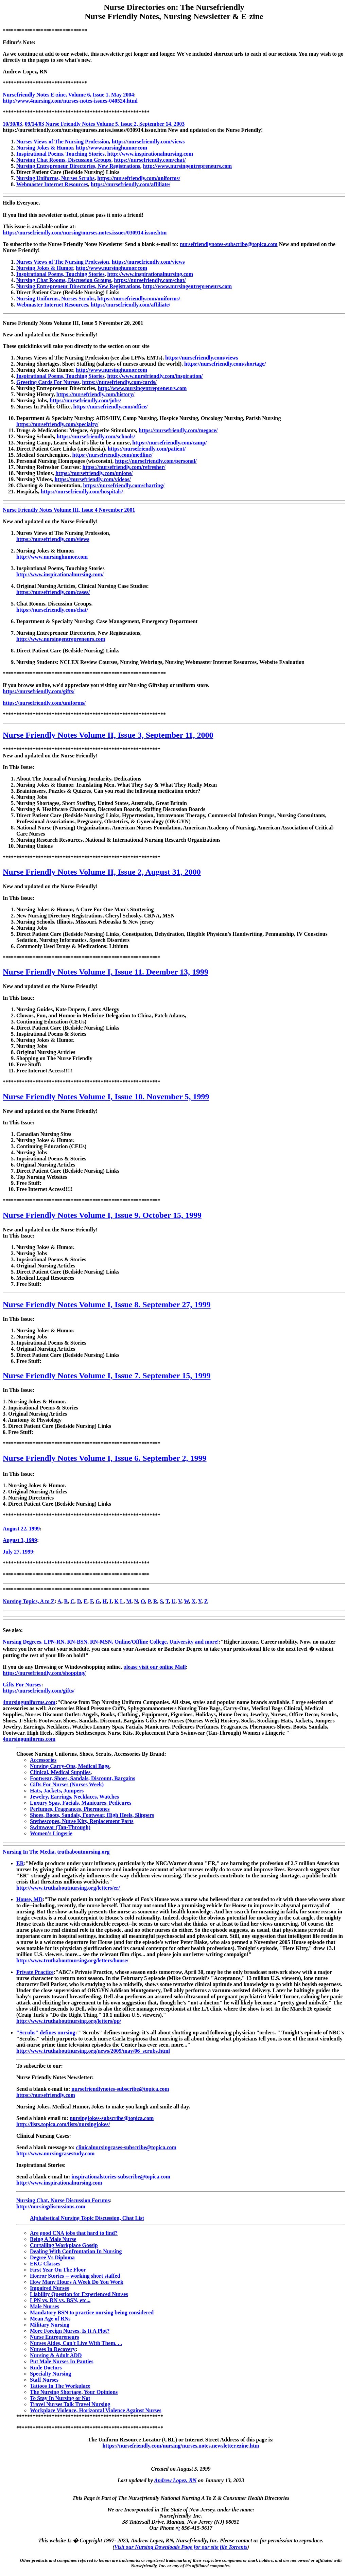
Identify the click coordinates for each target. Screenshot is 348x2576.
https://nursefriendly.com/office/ (110, 406)
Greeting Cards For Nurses (48, 382)
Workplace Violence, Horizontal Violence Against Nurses (95, 2410)
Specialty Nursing (50, 2374)
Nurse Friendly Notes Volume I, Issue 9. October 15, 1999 (102, 1215)
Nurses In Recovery (52, 2349)
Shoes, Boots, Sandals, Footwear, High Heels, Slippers (92, 1815)
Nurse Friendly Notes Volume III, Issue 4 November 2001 (69, 510)
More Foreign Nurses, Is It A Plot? (70, 2331)
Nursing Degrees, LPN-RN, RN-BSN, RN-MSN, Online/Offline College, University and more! (111, 1642)
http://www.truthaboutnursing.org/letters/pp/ (68, 2021)
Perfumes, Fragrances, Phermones (70, 1809)
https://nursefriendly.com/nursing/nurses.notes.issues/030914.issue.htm (85, 232)
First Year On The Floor (58, 2270)
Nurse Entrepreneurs (54, 2337)
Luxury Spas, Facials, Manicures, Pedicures (81, 1803)
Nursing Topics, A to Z (29, 1601)
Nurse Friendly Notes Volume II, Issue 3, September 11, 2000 (108, 735)
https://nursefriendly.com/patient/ (147, 449)
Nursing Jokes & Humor (44, 148)
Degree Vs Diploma (52, 2257)
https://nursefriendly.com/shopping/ (44, 1673)
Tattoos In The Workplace (60, 2386)
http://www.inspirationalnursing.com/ (60, 574)
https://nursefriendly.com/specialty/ (57, 424)
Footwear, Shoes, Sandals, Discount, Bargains (82, 1778)
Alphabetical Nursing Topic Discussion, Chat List (87, 2218)
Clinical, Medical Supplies (60, 1772)
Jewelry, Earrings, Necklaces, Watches (74, 1797)
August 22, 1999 (21, 1528)
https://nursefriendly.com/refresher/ (124, 467)
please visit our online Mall (154, 1667)
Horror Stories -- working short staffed (75, 2276)
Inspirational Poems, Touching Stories (60, 154)
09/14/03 (34, 124)
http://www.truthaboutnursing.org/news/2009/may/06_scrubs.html (93, 2051)
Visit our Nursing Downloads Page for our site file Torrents (180, 2547)
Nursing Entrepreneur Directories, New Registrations (78, 166)
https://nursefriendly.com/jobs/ (85, 400)
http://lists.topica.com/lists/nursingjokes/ (63, 2124)
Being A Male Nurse (53, 2239)
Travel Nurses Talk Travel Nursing (70, 2404)
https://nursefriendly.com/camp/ (169, 442)
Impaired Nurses (49, 2288)
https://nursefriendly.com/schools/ (96, 436)
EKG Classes (45, 2263)
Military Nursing (49, 2325)
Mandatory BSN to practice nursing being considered (92, 2312)
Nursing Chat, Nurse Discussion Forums (63, 2200)
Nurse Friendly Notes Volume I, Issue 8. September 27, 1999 (107, 1304)
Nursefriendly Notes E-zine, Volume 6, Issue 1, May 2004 (68, 95)
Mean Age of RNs (50, 2318)
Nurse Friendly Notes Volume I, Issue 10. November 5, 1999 (106, 1096)
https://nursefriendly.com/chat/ (150, 160)
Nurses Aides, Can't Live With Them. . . (76, 2343)
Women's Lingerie (51, 1833)
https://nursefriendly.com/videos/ (92, 479)
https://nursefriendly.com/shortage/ (225, 364)
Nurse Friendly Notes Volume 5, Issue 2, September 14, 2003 (115, 124)
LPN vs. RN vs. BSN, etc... (60, 2300)
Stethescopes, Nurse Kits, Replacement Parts (82, 1821)
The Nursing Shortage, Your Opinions (74, 2392)
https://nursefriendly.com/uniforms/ (138, 178)
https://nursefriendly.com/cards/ (119, 382)
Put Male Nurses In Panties (61, 2361)
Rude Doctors (46, 2367)
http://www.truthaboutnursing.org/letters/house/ (72, 1960)
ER (20, 1863)
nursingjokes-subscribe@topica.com (112, 2118)
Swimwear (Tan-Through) (60, 1827)
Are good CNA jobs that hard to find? (74, 2233)
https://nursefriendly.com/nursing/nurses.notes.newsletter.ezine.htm (180, 2446)
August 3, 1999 (20, 1540)
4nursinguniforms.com (29, 1702)
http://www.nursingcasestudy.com (55, 2153)
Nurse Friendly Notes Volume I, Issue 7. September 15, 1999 (107, 1375)
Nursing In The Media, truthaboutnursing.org (56, 1852)
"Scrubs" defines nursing (45, 2032)
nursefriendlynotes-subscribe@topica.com (228, 244)
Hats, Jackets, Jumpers (57, 1790)
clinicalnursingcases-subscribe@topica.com (126, 2147)
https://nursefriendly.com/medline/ (112, 455)
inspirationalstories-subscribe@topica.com (120, 2176)
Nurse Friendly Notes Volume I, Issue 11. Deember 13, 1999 (105, 971)
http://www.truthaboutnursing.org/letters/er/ (68, 1888)
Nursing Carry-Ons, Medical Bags (69, 1766)
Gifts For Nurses (22, 1684)
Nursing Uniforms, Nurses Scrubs (55, 178)
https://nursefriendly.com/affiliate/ (130, 184)
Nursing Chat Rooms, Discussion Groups (63, 160)
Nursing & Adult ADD (56, 2355)
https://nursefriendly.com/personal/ (155, 461)
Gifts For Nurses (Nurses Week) (67, 1784)
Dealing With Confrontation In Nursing (76, 2251)
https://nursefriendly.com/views (148, 141)
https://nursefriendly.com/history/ (95, 394)
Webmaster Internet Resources (52, 184)
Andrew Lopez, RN (175, 2480)
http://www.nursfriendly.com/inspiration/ (155, 376)
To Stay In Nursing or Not (60, 2398)
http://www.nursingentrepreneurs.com (187, 166)
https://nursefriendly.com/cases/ (53, 592)
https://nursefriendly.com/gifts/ (38, 691)
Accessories (43, 1760)
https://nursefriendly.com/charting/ (123, 485)
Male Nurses (44, 2306)
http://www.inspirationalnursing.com (150, 154)
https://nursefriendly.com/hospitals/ (82, 491)
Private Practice (35, 1972)
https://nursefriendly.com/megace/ (178, 430)
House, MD (29, 1899)
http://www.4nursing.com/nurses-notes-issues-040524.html (70, 101)
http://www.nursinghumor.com (111, 148)
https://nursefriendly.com (45, 2095)
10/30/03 (12, 124)
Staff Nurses (44, 2380)
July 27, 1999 (18, 1552)
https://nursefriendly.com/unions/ (94, 473)
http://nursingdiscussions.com (50, 2206)
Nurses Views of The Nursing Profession (62, 141)
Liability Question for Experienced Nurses (79, 2294)
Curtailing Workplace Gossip (64, 2245)
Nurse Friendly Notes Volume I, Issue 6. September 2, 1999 (105, 1458)
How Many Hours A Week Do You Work (76, 2282)
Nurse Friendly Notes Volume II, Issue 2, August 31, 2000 (102, 872)
